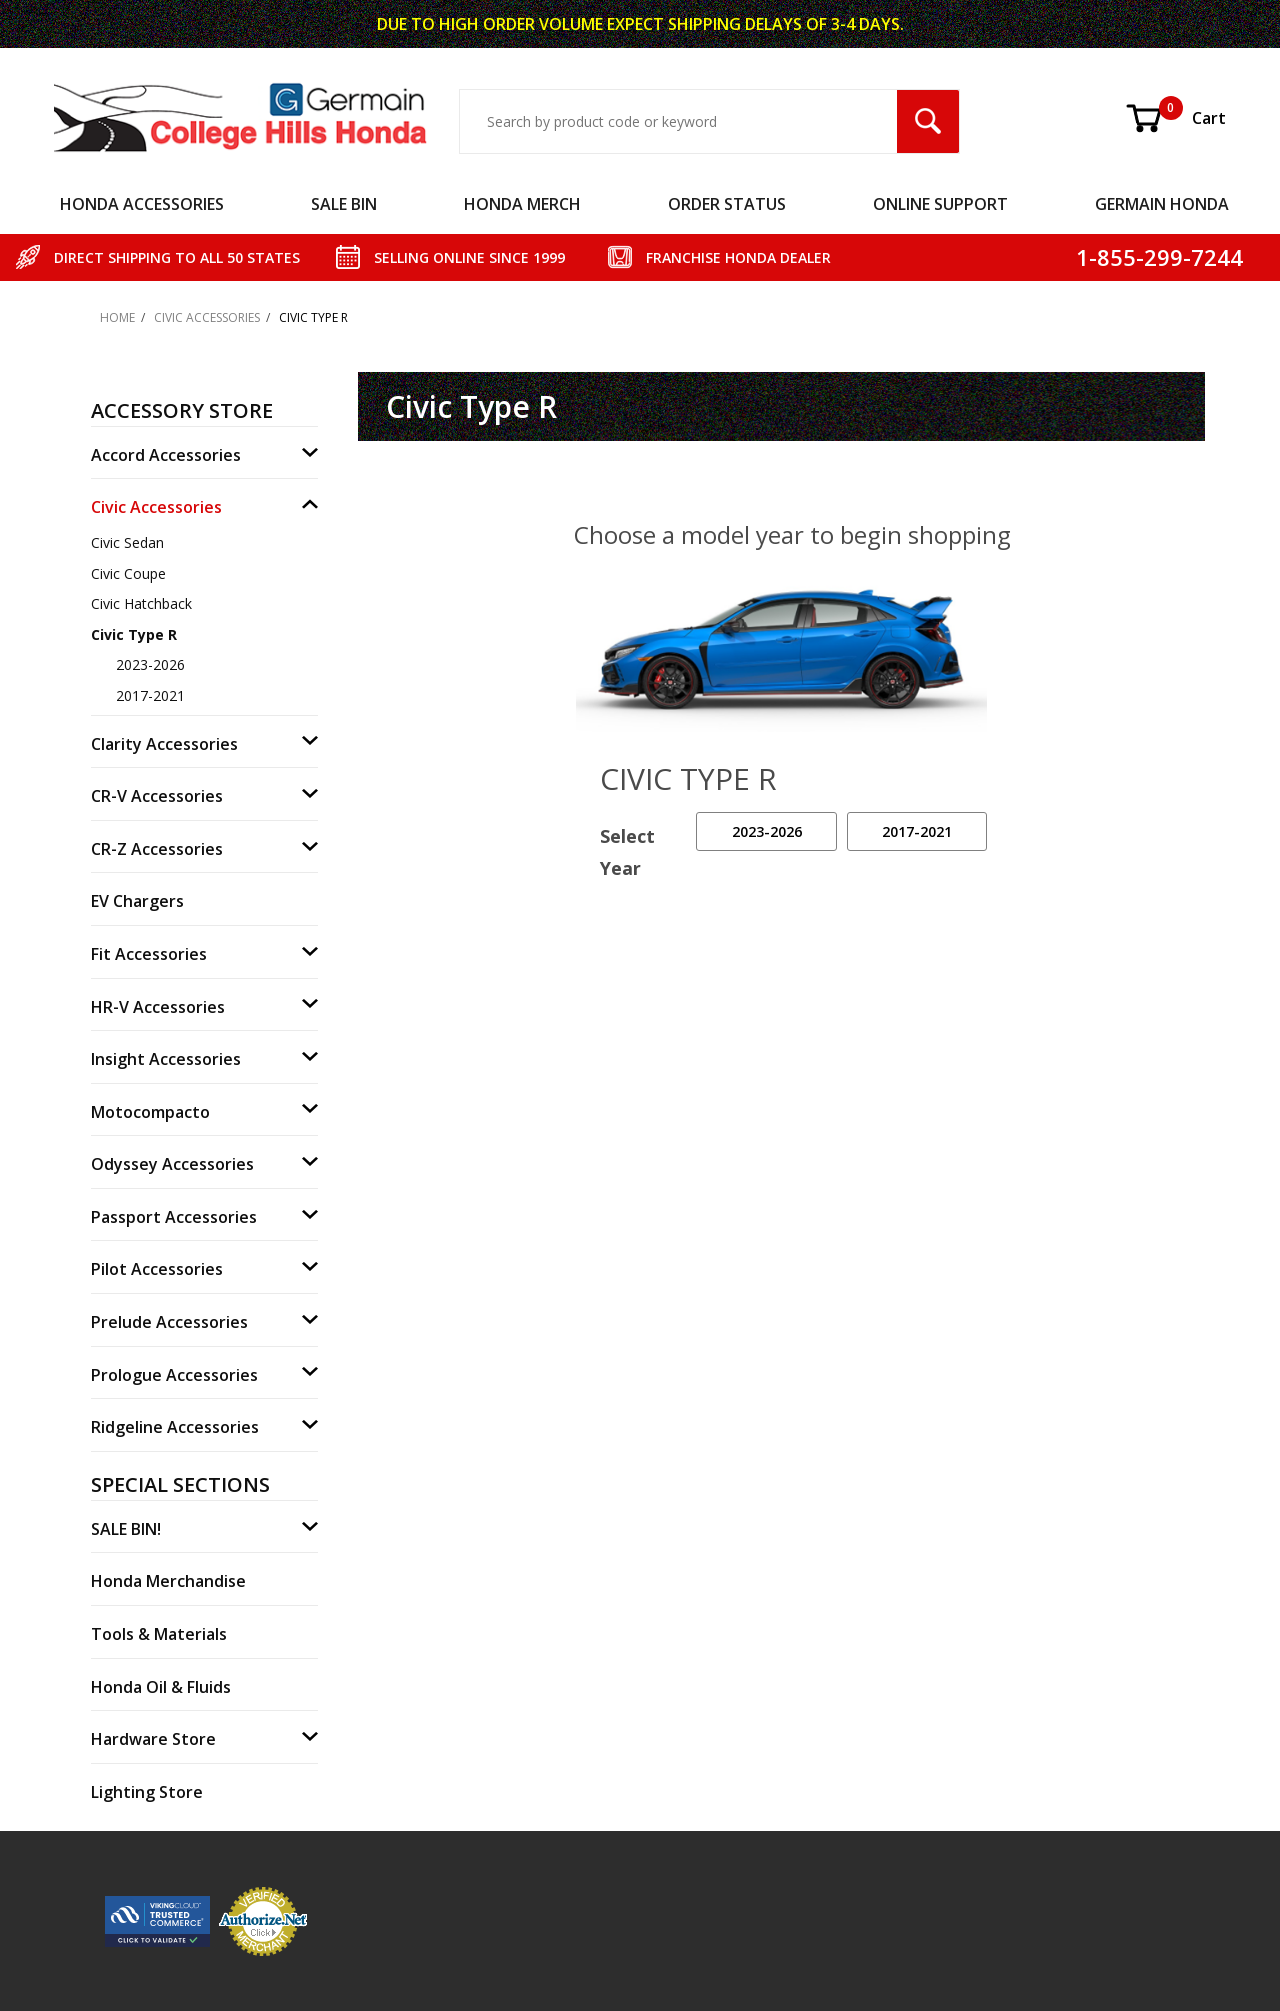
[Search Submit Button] (928, 121)
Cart (1175, 118)
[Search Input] (678, 121)
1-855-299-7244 (1159, 257)
